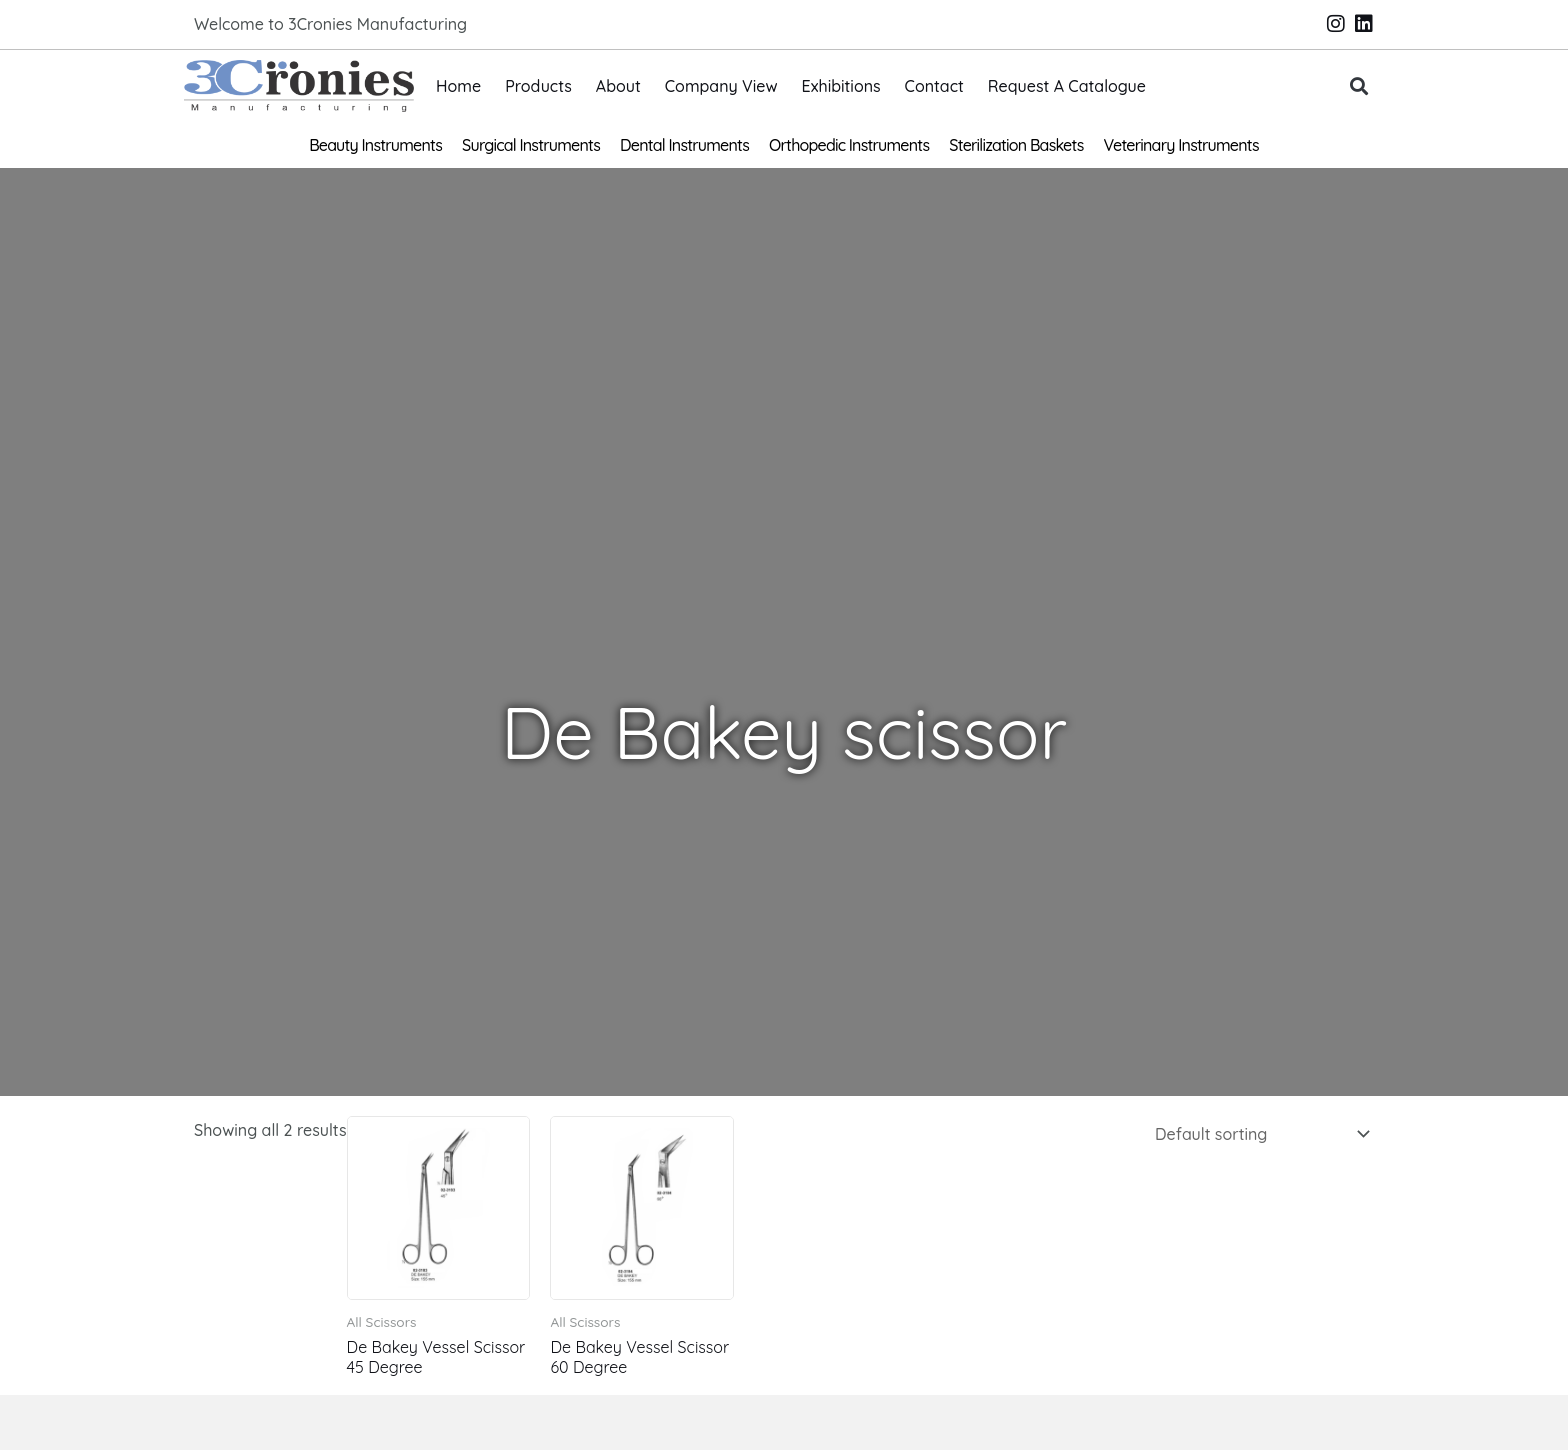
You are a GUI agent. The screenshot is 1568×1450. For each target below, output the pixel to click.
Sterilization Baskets (1016, 145)
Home (458, 86)
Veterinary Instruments (1181, 145)
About (618, 86)
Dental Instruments (684, 145)
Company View (721, 86)
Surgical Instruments (531, 145)
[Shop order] (1258, 1134)
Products (538, 86)
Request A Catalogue (1067, 86)
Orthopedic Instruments (849, 145)
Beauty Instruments (375, 145)
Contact (934, 86)
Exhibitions (841, 86)
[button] (1359, 86)
